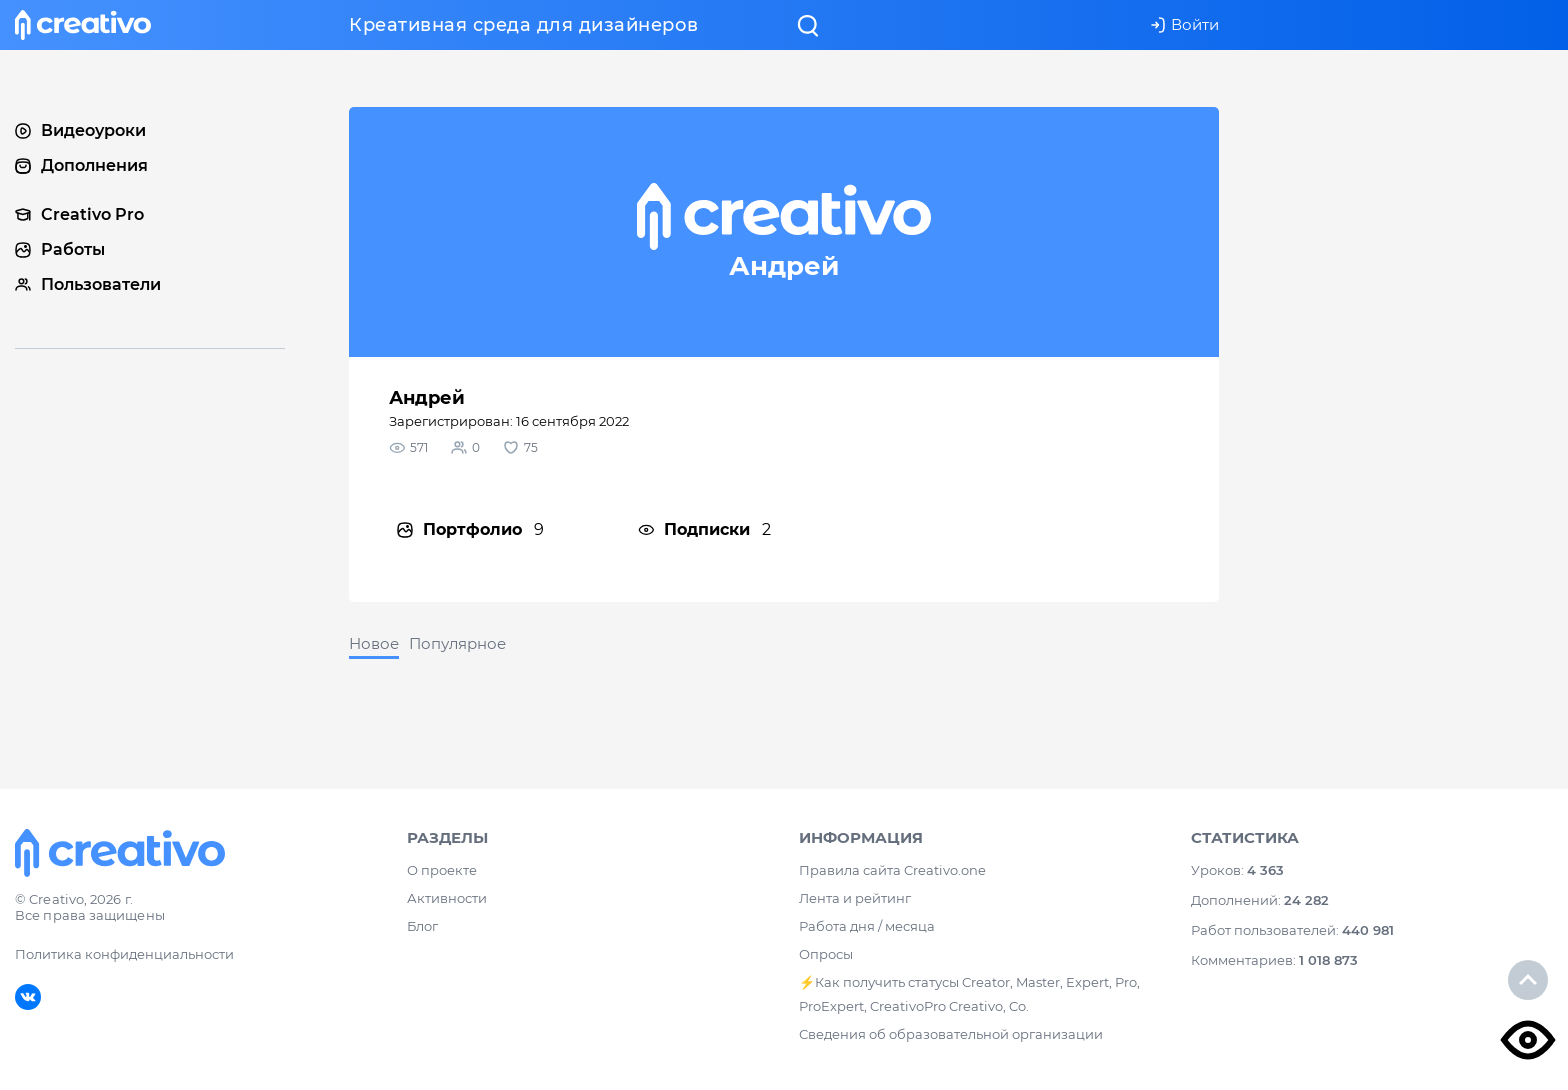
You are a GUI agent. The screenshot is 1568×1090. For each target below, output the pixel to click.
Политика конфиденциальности (124, 954)
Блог (422, 926)
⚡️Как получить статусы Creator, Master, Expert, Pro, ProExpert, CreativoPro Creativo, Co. (969, 994)
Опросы (826, 954)
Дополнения (81, 165)
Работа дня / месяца (867, 926)
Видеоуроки (80, 130)
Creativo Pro (79, 214)
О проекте (442, 870)
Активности (447, 898)
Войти (1184, 24)
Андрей (427, 398)
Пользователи (88, 284)
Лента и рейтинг (855, 898)
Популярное (457, 643)
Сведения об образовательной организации (951, 1034)
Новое (374, 643)
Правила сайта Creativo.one (892, 870)
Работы (60, 249)
